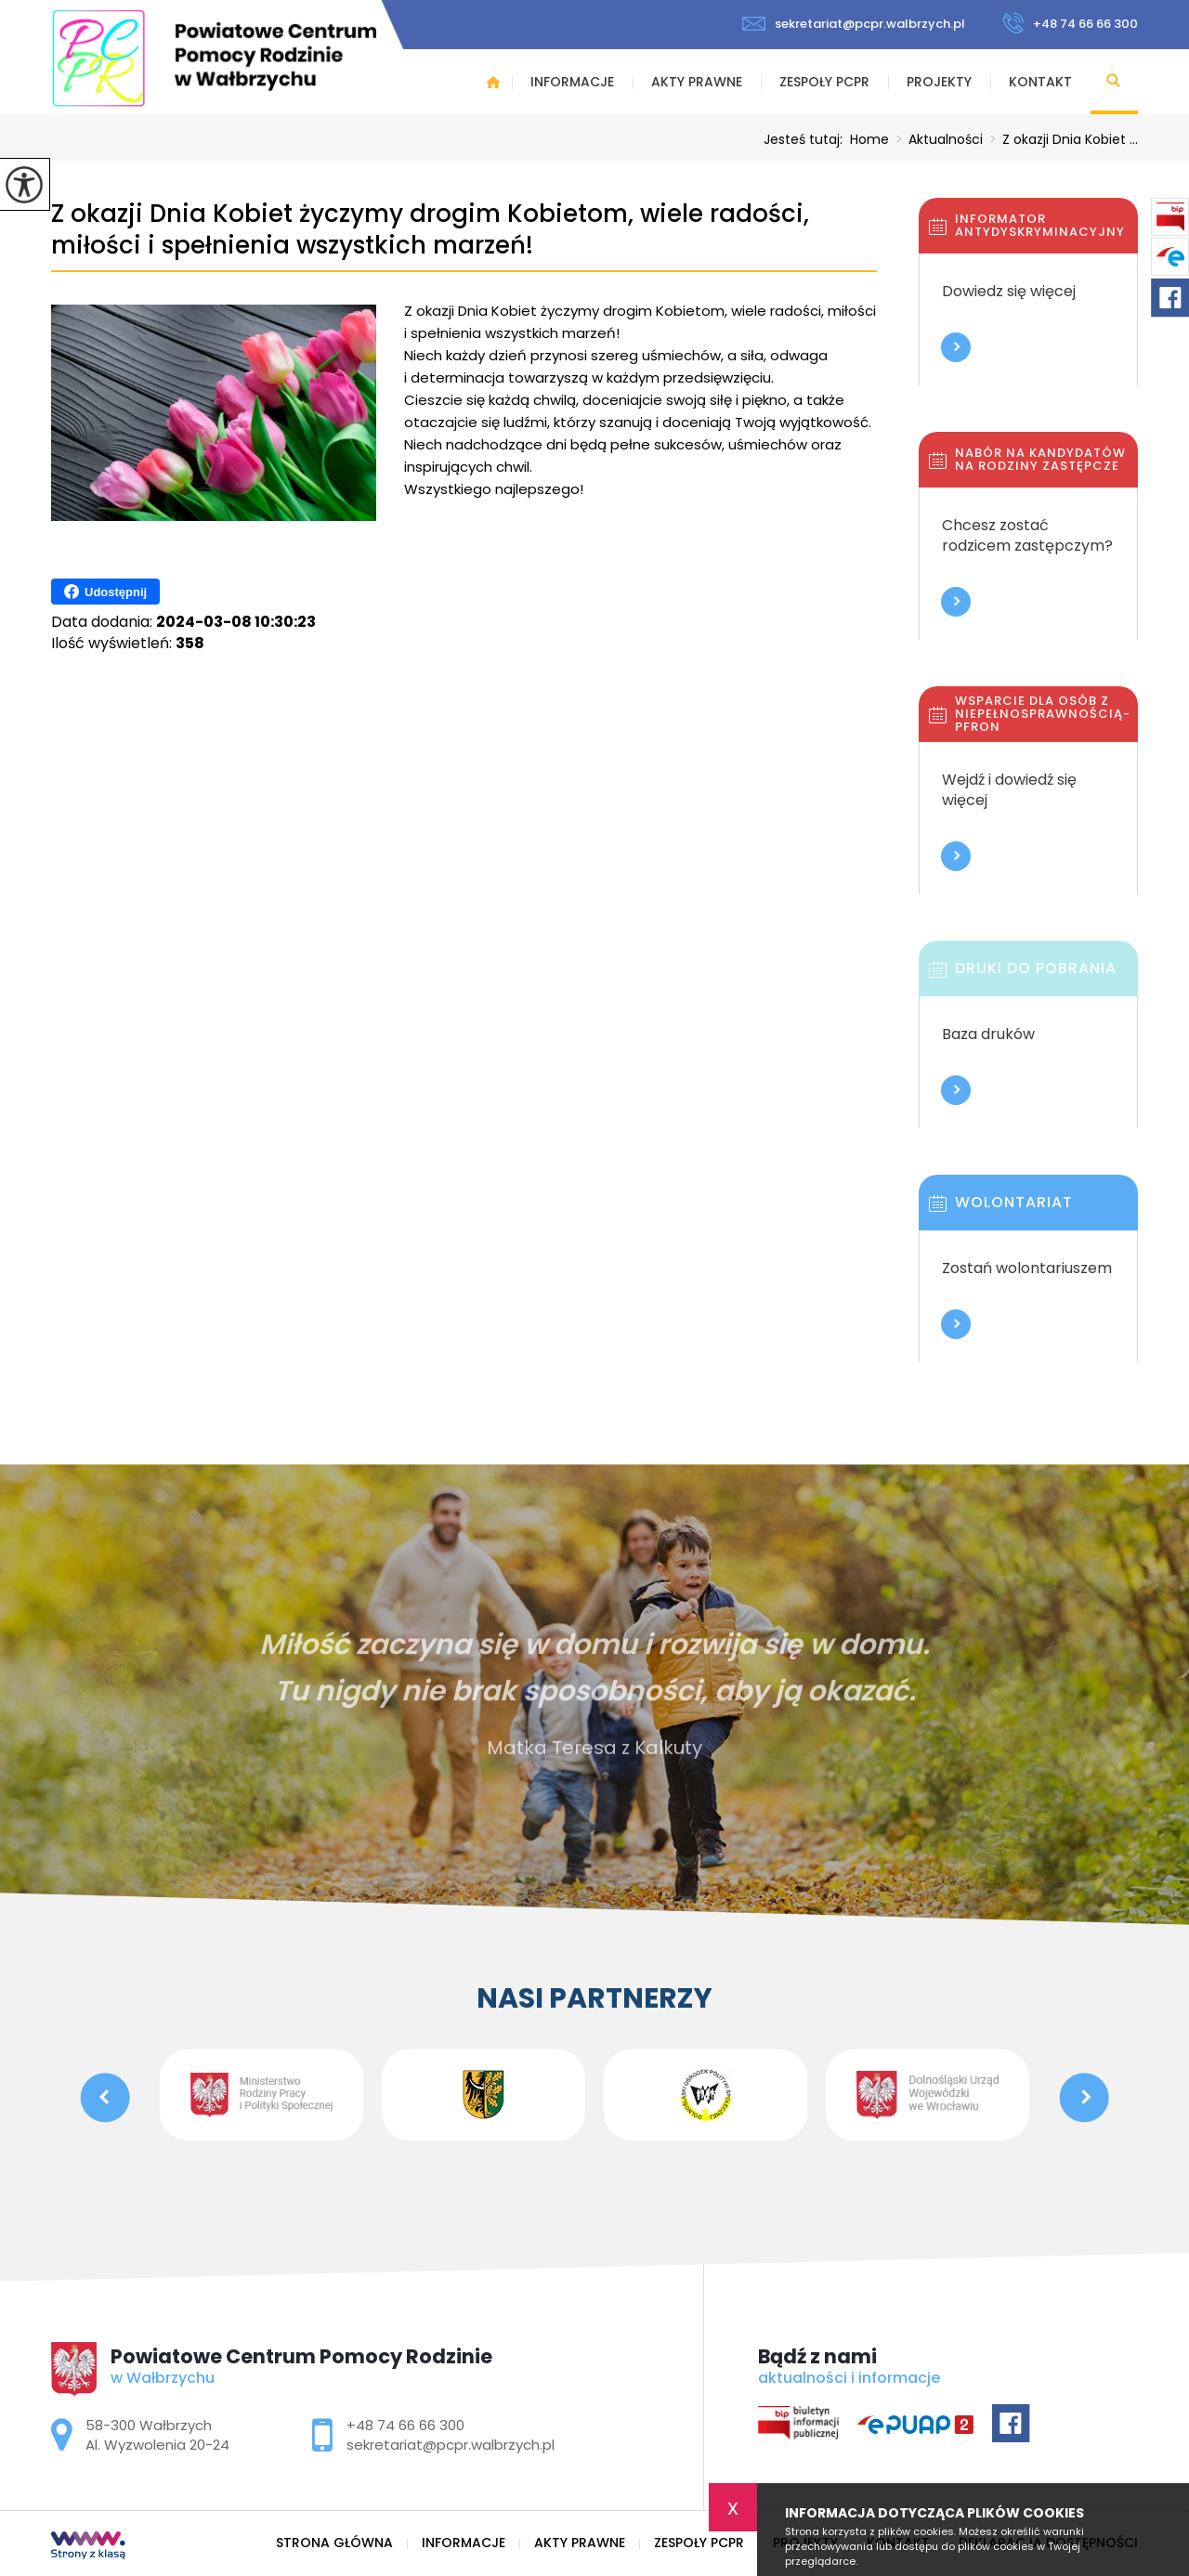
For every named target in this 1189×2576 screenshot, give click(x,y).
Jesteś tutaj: (807, 139)
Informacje (572, 81)
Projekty (939, 81)
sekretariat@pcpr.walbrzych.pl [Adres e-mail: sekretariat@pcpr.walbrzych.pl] (450, 2444)
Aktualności (936, 139)
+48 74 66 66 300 (1070, 23)
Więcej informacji (956, 347)
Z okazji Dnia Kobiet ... (1060, 139)
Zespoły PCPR (824, 81)
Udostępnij (105, 591)
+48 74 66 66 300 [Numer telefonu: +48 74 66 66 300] (405, 2425)
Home (869, 139)
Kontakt (1040, 81)
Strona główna (493, 81)
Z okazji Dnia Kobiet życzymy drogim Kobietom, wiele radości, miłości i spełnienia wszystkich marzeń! (430, 230)
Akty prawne (696, 81)
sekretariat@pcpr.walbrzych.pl (853, 24)
